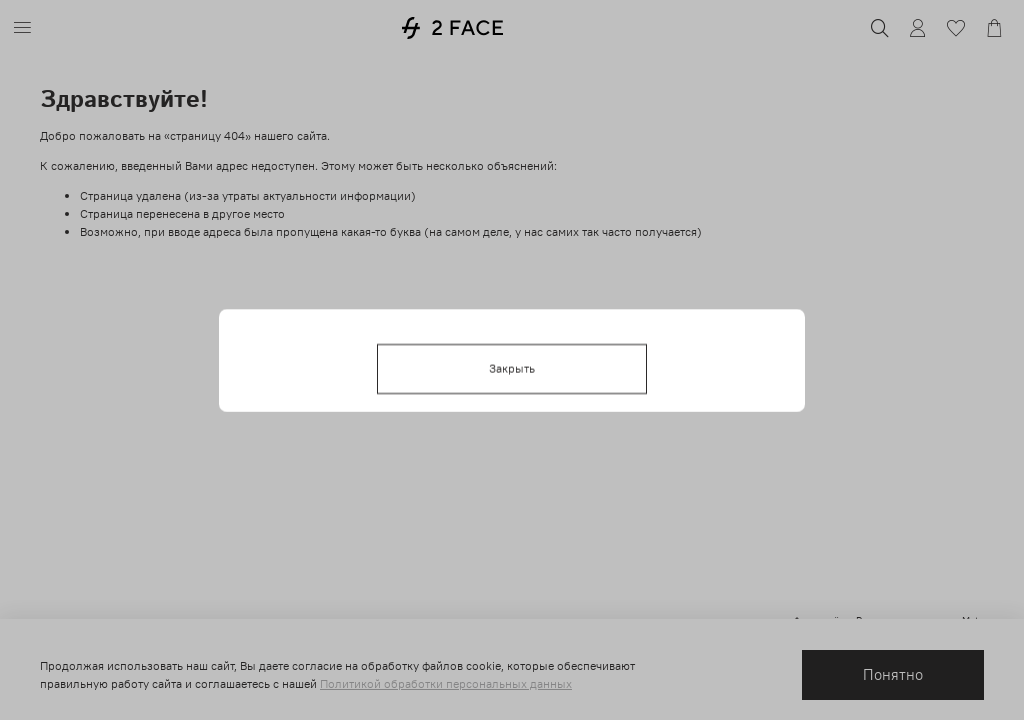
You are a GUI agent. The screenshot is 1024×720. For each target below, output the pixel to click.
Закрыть (512, 367)
